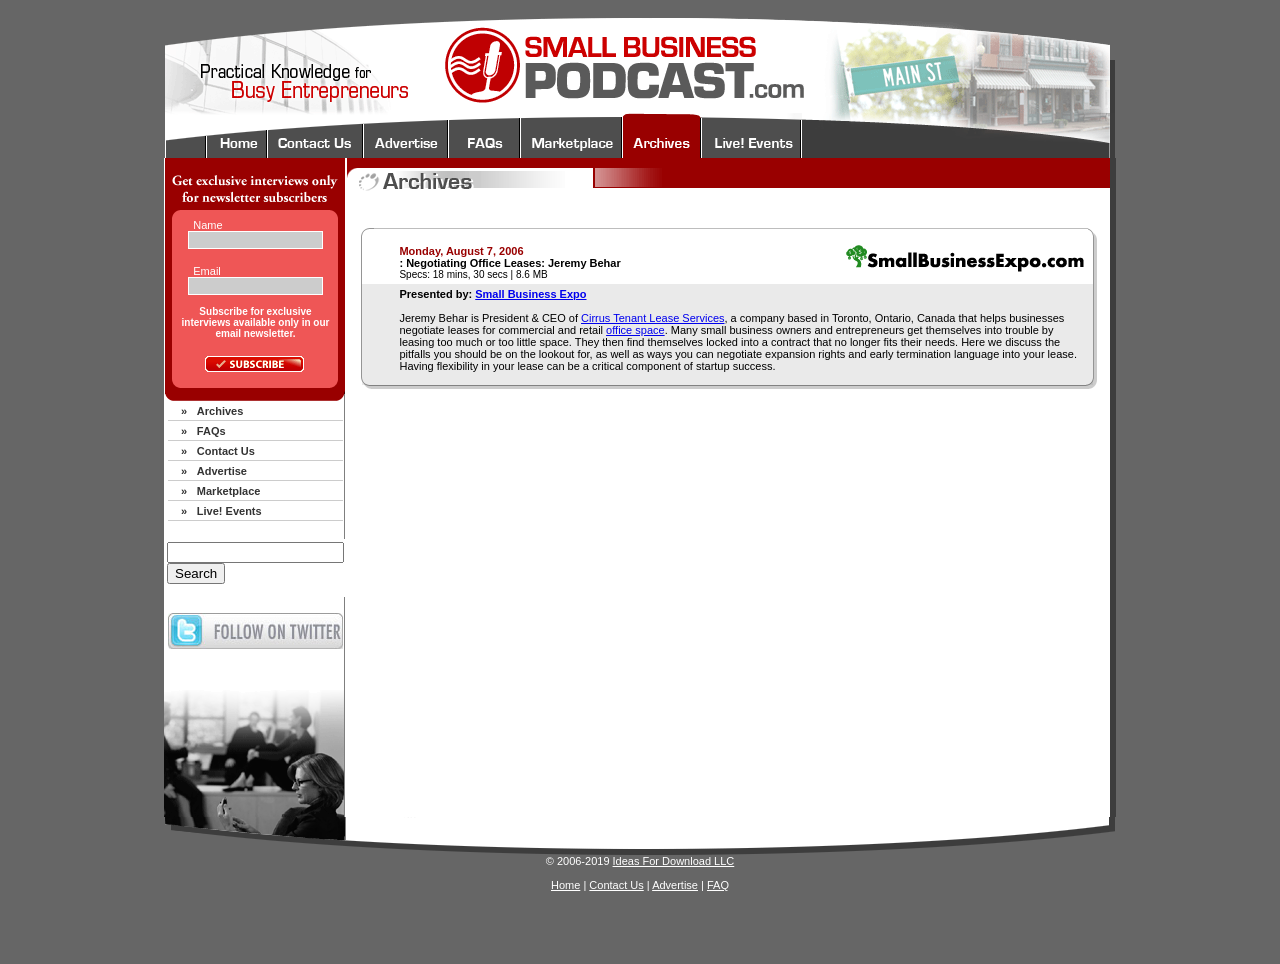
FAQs (211, 431)
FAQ (718, 885)
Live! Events (229, 511)
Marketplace (229, 491)
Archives (220, 411)
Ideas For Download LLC (674, 861)
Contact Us (226, 451)
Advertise (222, 471)
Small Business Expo (530, 294)
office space (635, 330)
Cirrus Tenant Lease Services (652, 318)
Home (565, 885)
